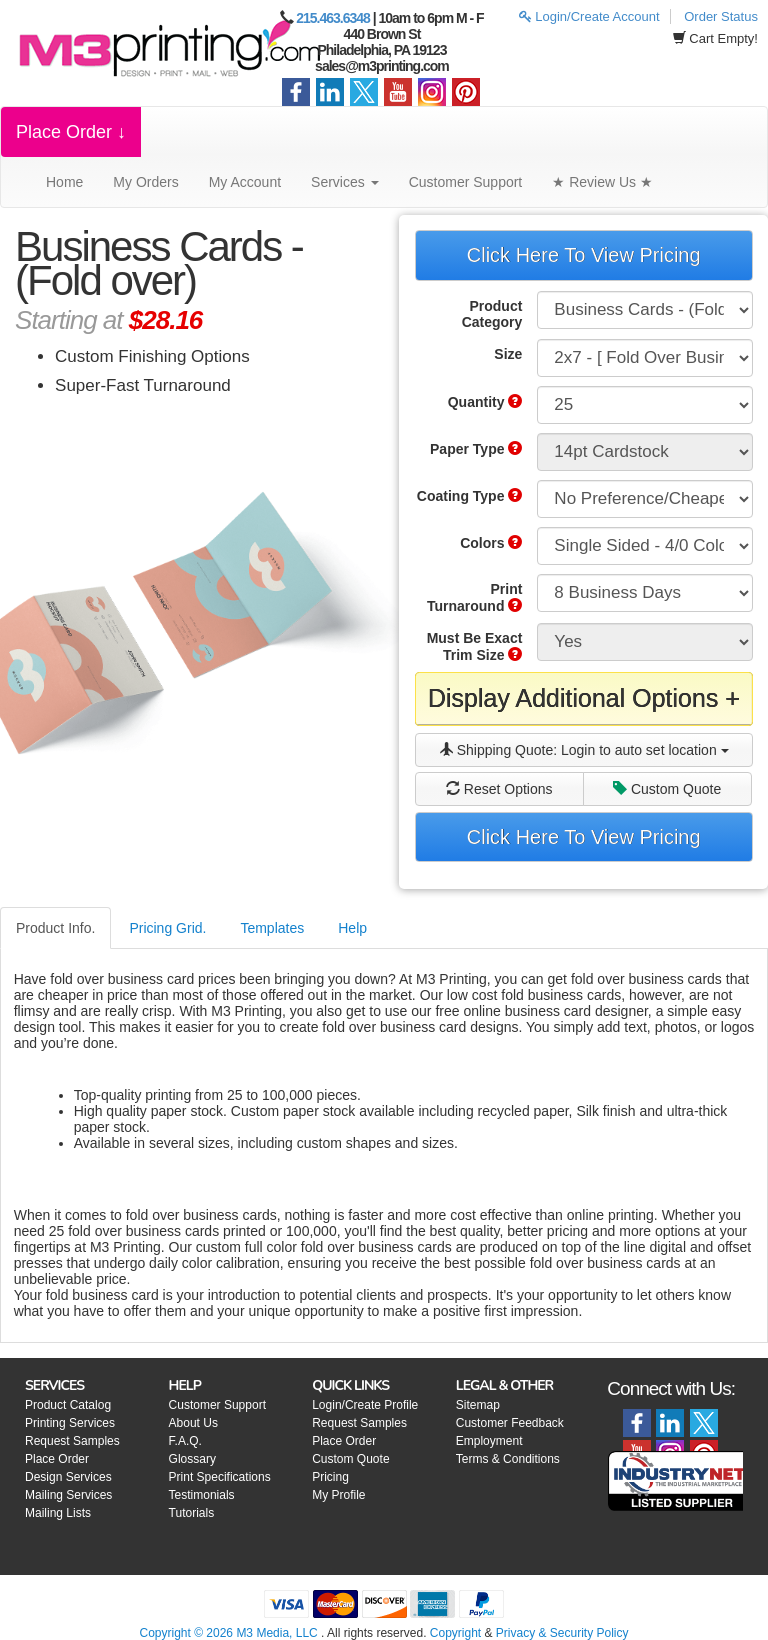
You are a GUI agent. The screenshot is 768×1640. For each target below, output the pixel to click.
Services (345, 182)
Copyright (455, 1633)
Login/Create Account (589, 16)
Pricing (330, 1477)
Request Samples (72, 1441)
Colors (491, 543)
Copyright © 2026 (187, 1633)
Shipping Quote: (584, 750)
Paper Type (476, 449)
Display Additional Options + (584, 698)
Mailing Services (68, 1495)
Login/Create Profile (365, 1405)
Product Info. (55, 928)
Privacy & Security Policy (562, 1633)
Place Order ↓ (71, 132)
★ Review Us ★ (602, 182)
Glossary (192, 1459)
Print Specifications (220, 1477)
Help (352, 928)
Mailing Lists (58, 1513)
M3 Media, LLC (276, 1633)
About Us (193, 1423)
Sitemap (478, 1405)
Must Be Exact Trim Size (475, 646)
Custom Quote (667, 789)
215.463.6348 (333, 18)
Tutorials (192, 1513)
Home (64, 182)
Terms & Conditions (508, 1459)
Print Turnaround (474, 597)
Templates (272, 928)
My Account (245, 182)
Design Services (68, 1477)
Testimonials (202, 1495)
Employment (489, 1441)
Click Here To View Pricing (584, 255)
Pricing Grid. (167, 928)
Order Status (721, 16)
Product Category (492, 314)
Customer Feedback (510, 1423)
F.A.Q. (185, 1441)
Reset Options (499, 789)
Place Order (57, 1459)
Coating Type (470, 496)
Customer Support (466, 182)
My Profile (338, 1495)
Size (508, 354)
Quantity (485, 402)
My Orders (145, 182)
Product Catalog (68, 1405)
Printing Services (70, 1423)
